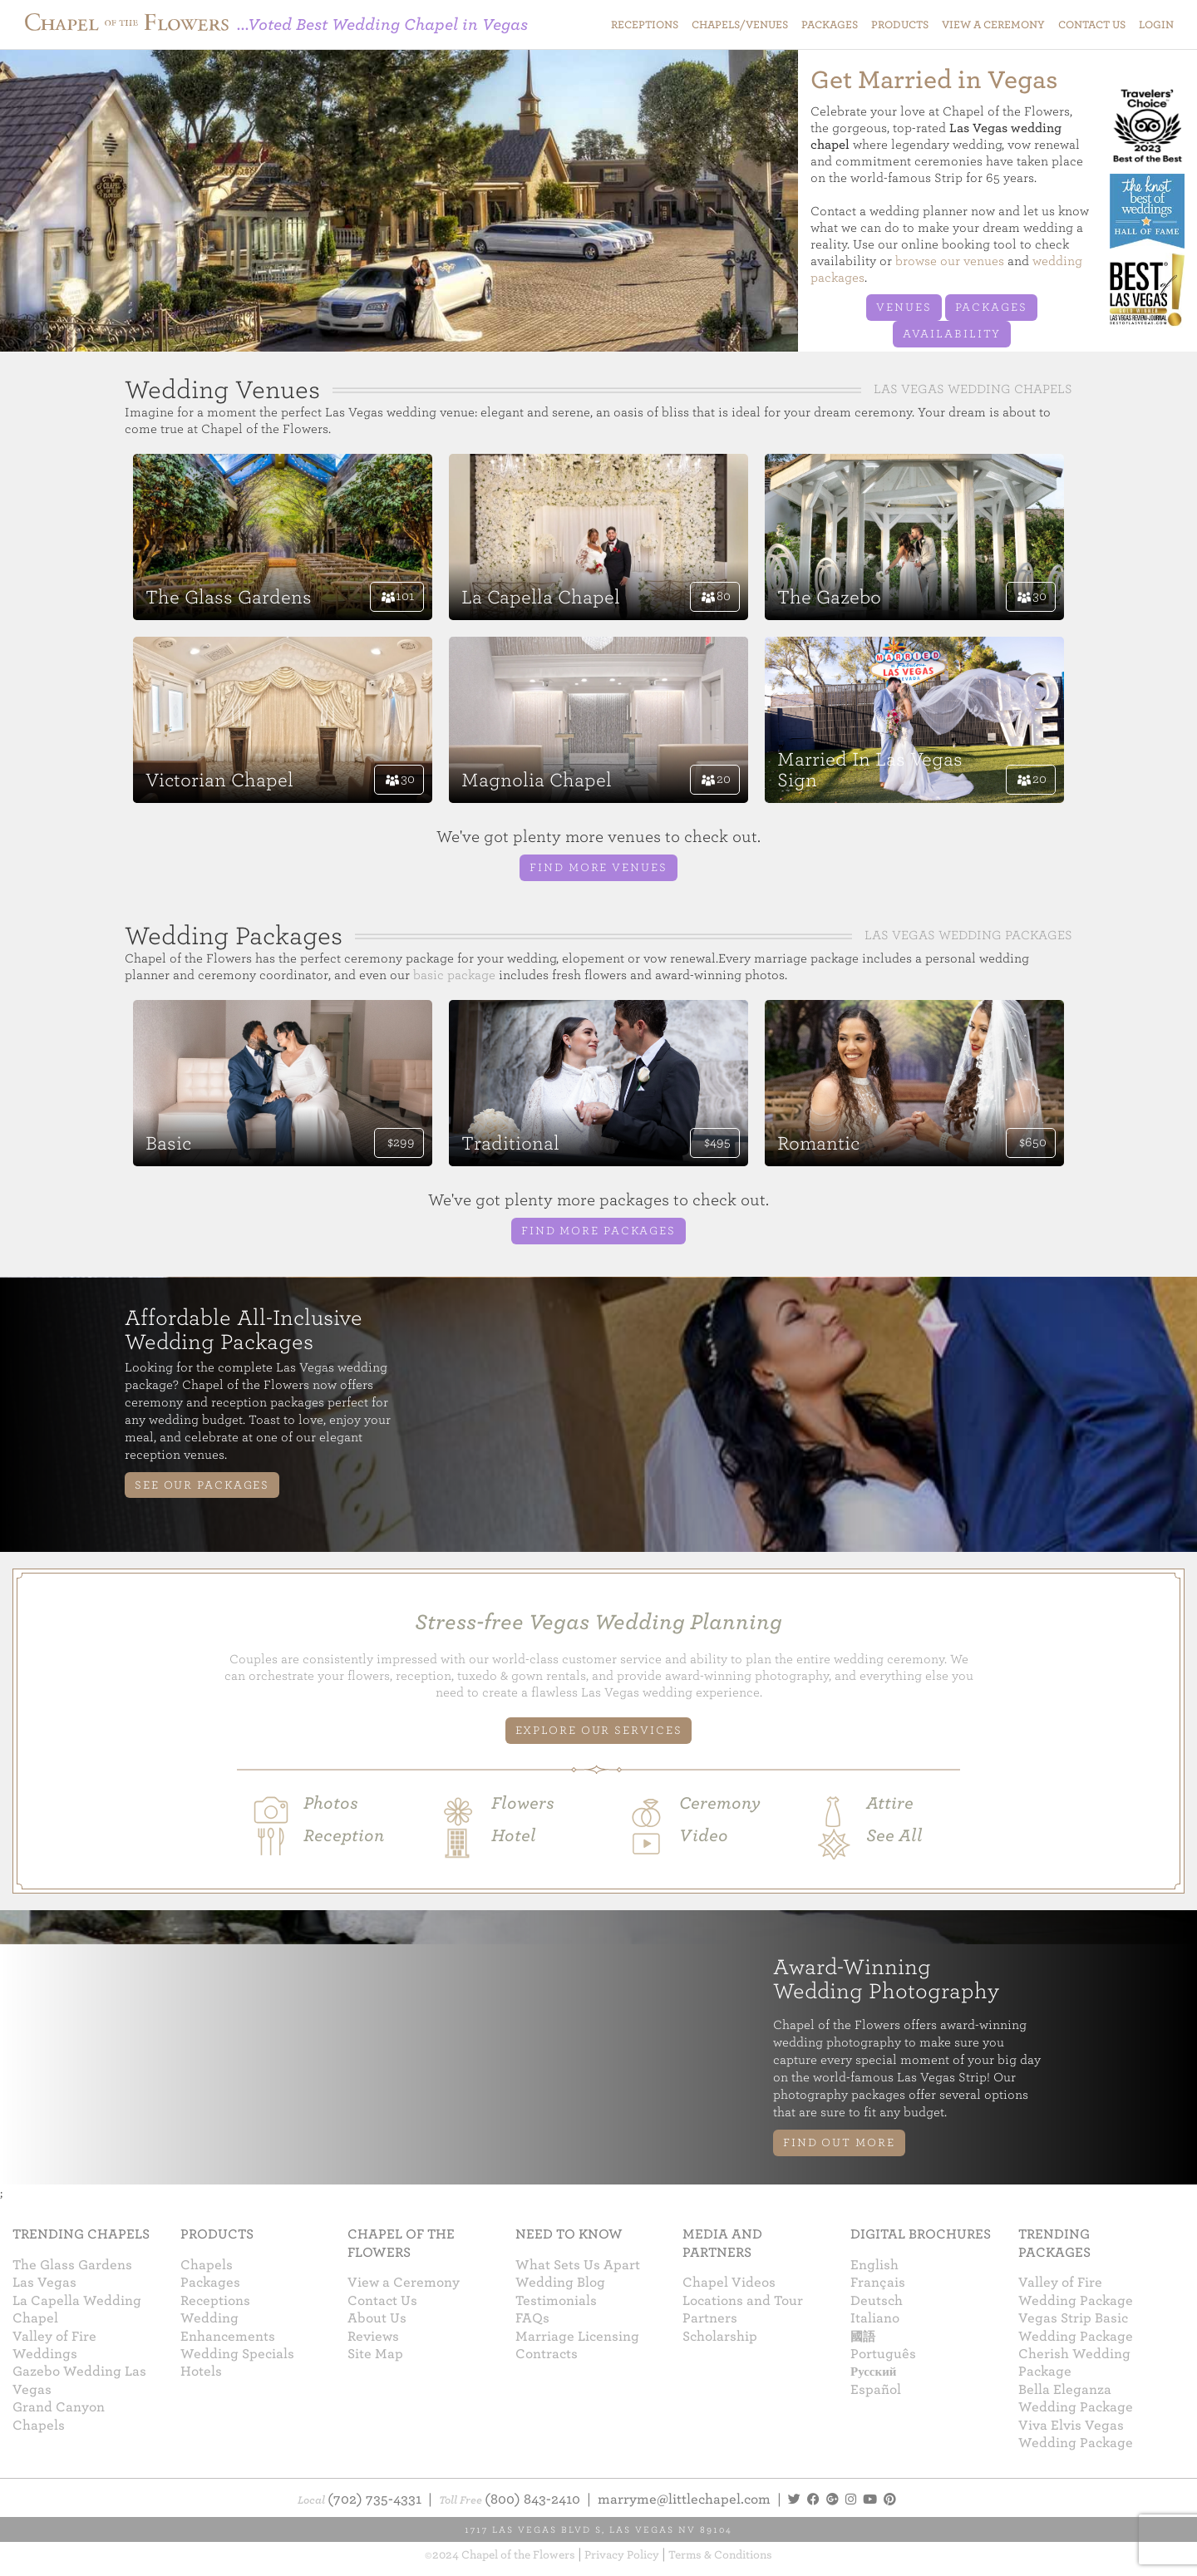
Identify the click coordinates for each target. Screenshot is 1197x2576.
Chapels (206, 2265)
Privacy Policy (621, 2555)
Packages (991, 307)
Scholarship (719, 2336)
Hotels (201, 2371)
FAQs (532, 2318)
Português (883, 2354)
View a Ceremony (403, 2282)
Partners (709, 2318)
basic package (454, 975)
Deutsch (876, 2300)
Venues (903, 307)
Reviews (373, 2336)
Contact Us (382, 2300)
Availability (952, 334)
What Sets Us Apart (577, 2265)
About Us (376, 2318)
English (874, 2265)
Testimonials (556, 2300)
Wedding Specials (237, 2354)
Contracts (546, 2354)
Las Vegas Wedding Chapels (973, 389)
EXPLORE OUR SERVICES (598, 1730)
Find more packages (598, 1230)
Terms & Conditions (720, 2555)
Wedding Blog (560, 2282)
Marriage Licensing (577, 2336)
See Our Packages (202, 1485)
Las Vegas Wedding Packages (968, 935)
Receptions (215, 2300)
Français (877, 2282)
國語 (862, 2336)
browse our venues (949, 261)
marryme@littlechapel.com (684, 2499)
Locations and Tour (742, 2300)
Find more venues (598, 867)
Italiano (874, 2318)
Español (875, 2389)
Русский (873, 2371)
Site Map (375, 2354)
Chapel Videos (729, 2282)
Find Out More (839, 2142)
